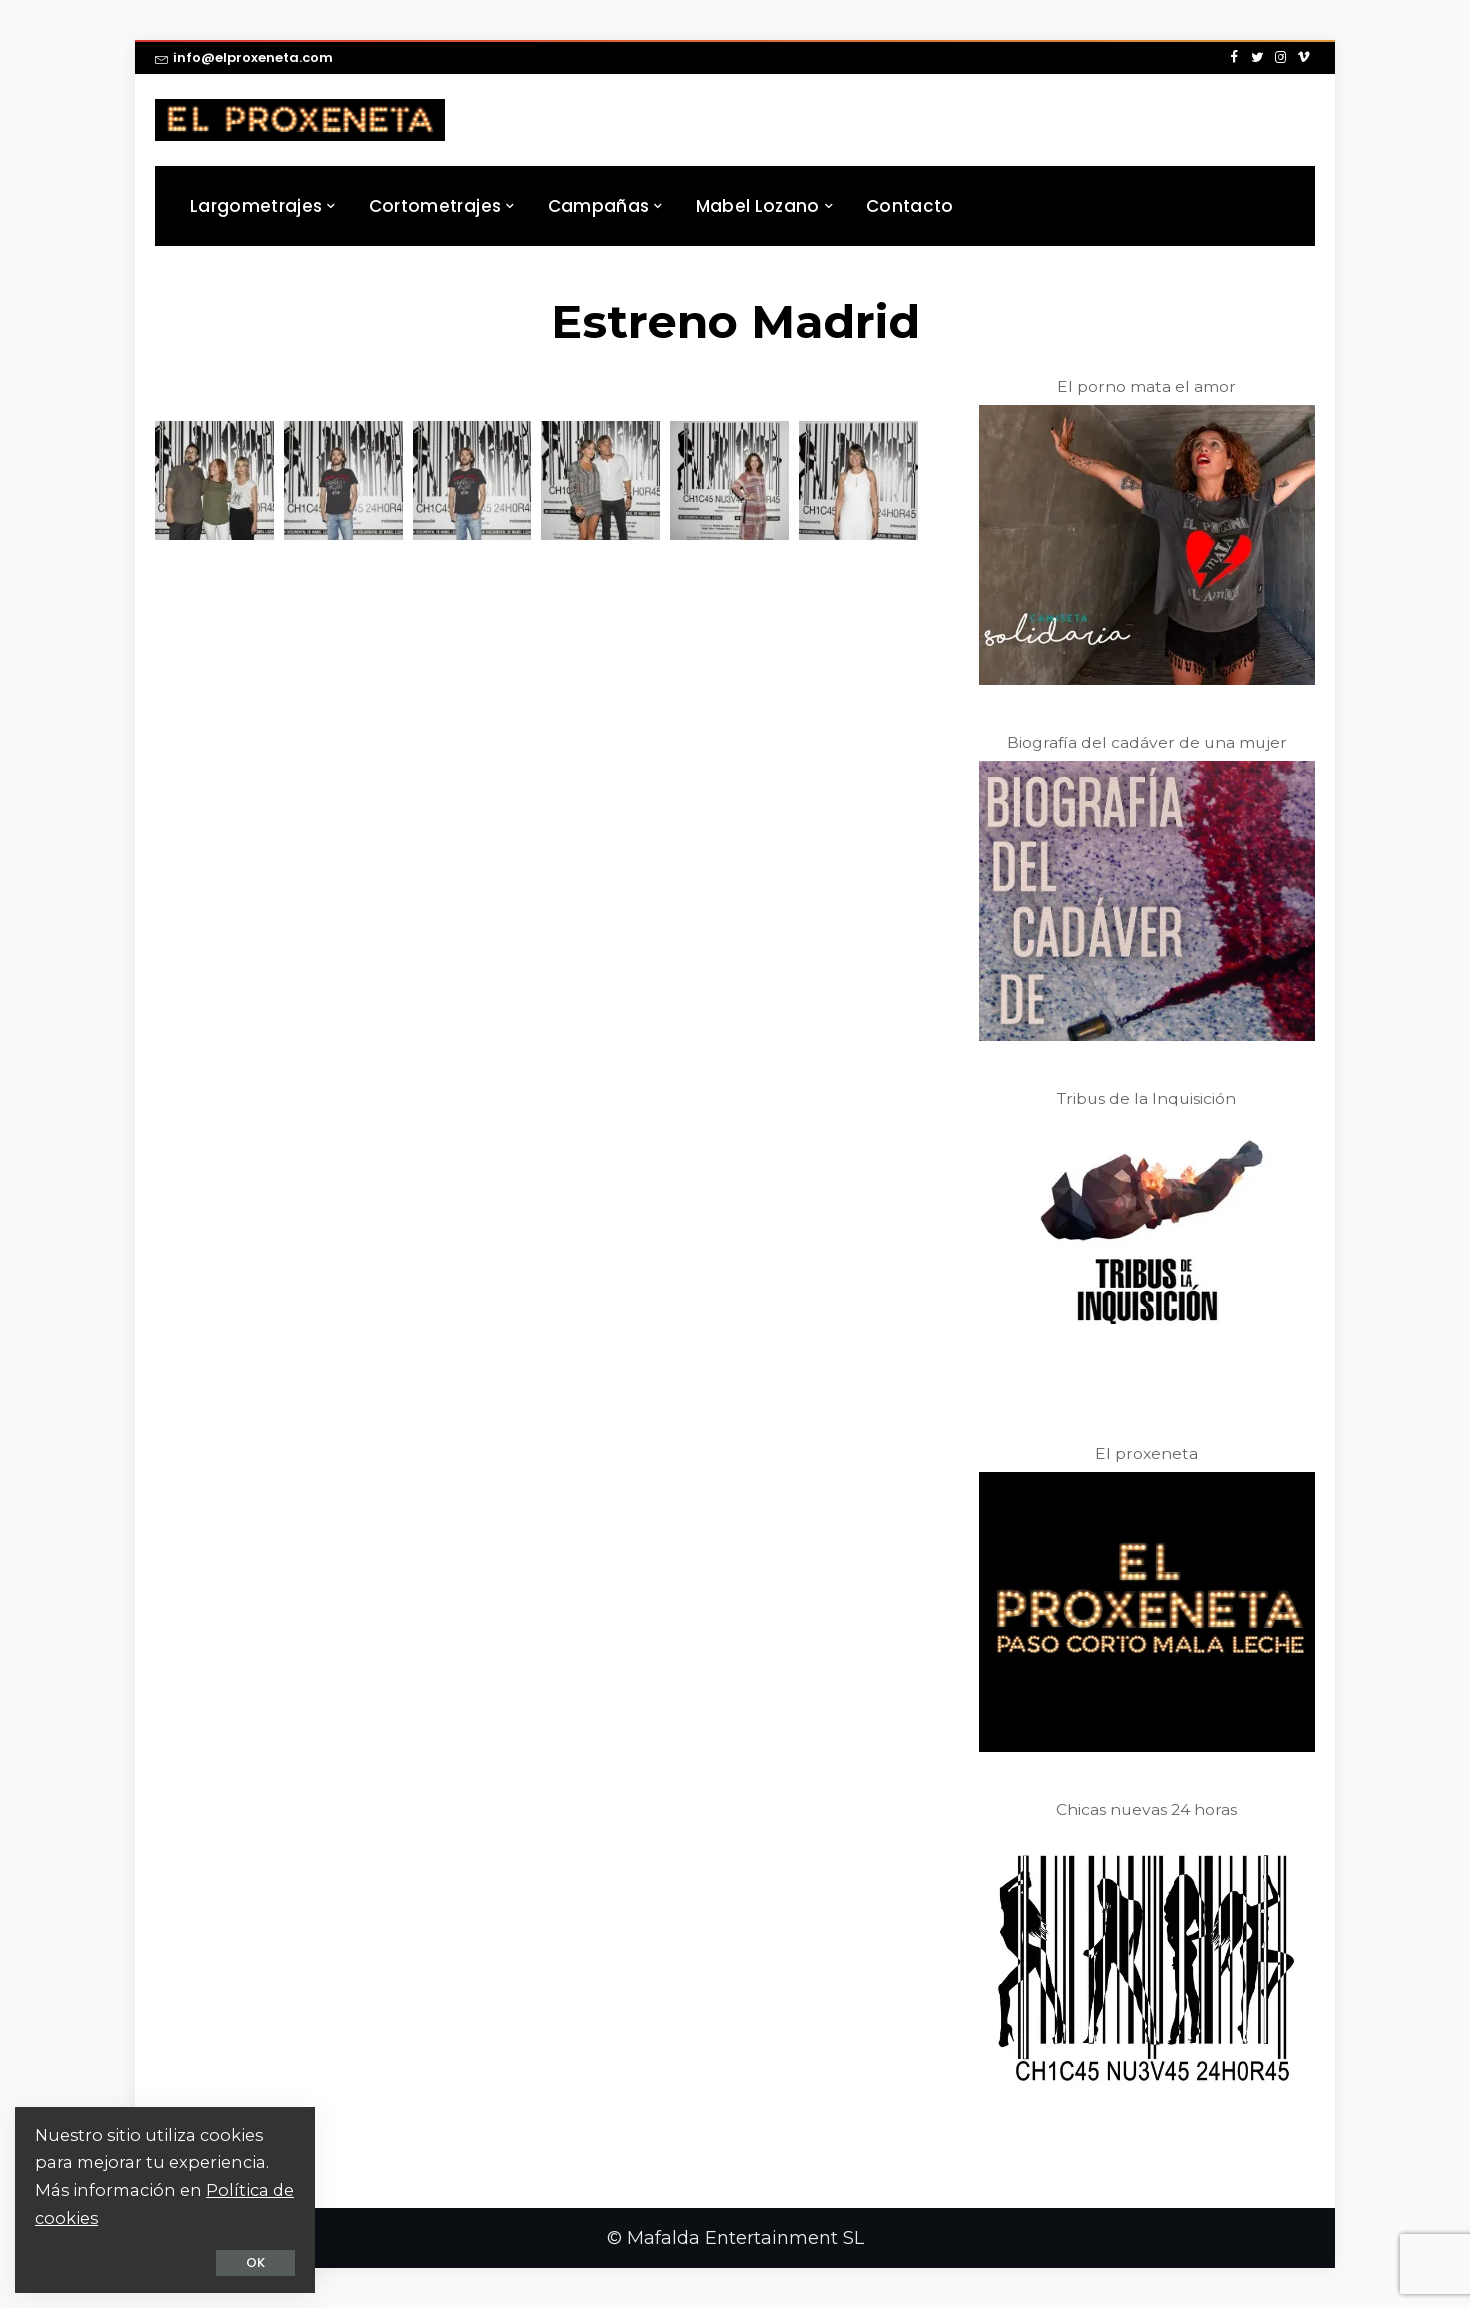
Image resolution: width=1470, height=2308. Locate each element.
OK (255, 2262)
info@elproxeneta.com (244, 57)
